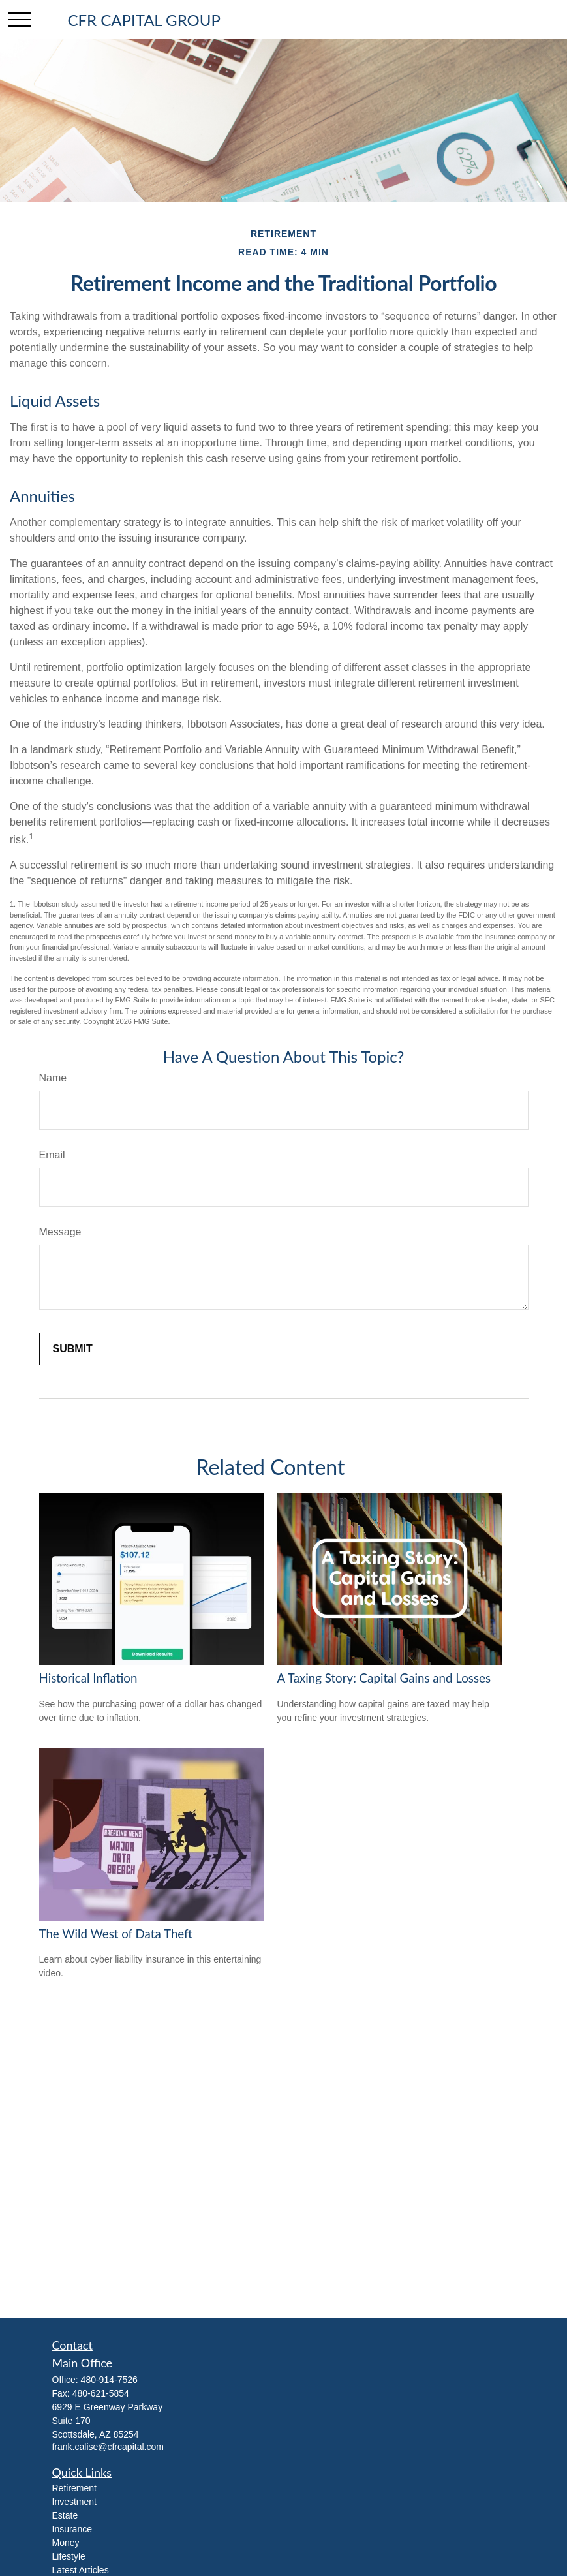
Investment (74, 2501)
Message (60, 1231)
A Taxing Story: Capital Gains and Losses (384, 1678)
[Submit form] (72, 1349)
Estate (65, 2515)
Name (53, 1077)
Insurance (72, 2529)
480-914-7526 (109, 2379)
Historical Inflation (88, 1678)
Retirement (74, 2488)
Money (66, 2542)
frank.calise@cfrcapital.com (108, 2447)
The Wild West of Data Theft (115, 1934)
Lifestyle (68, 2556)
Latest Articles (80, 2570)
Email (52, 1154)
